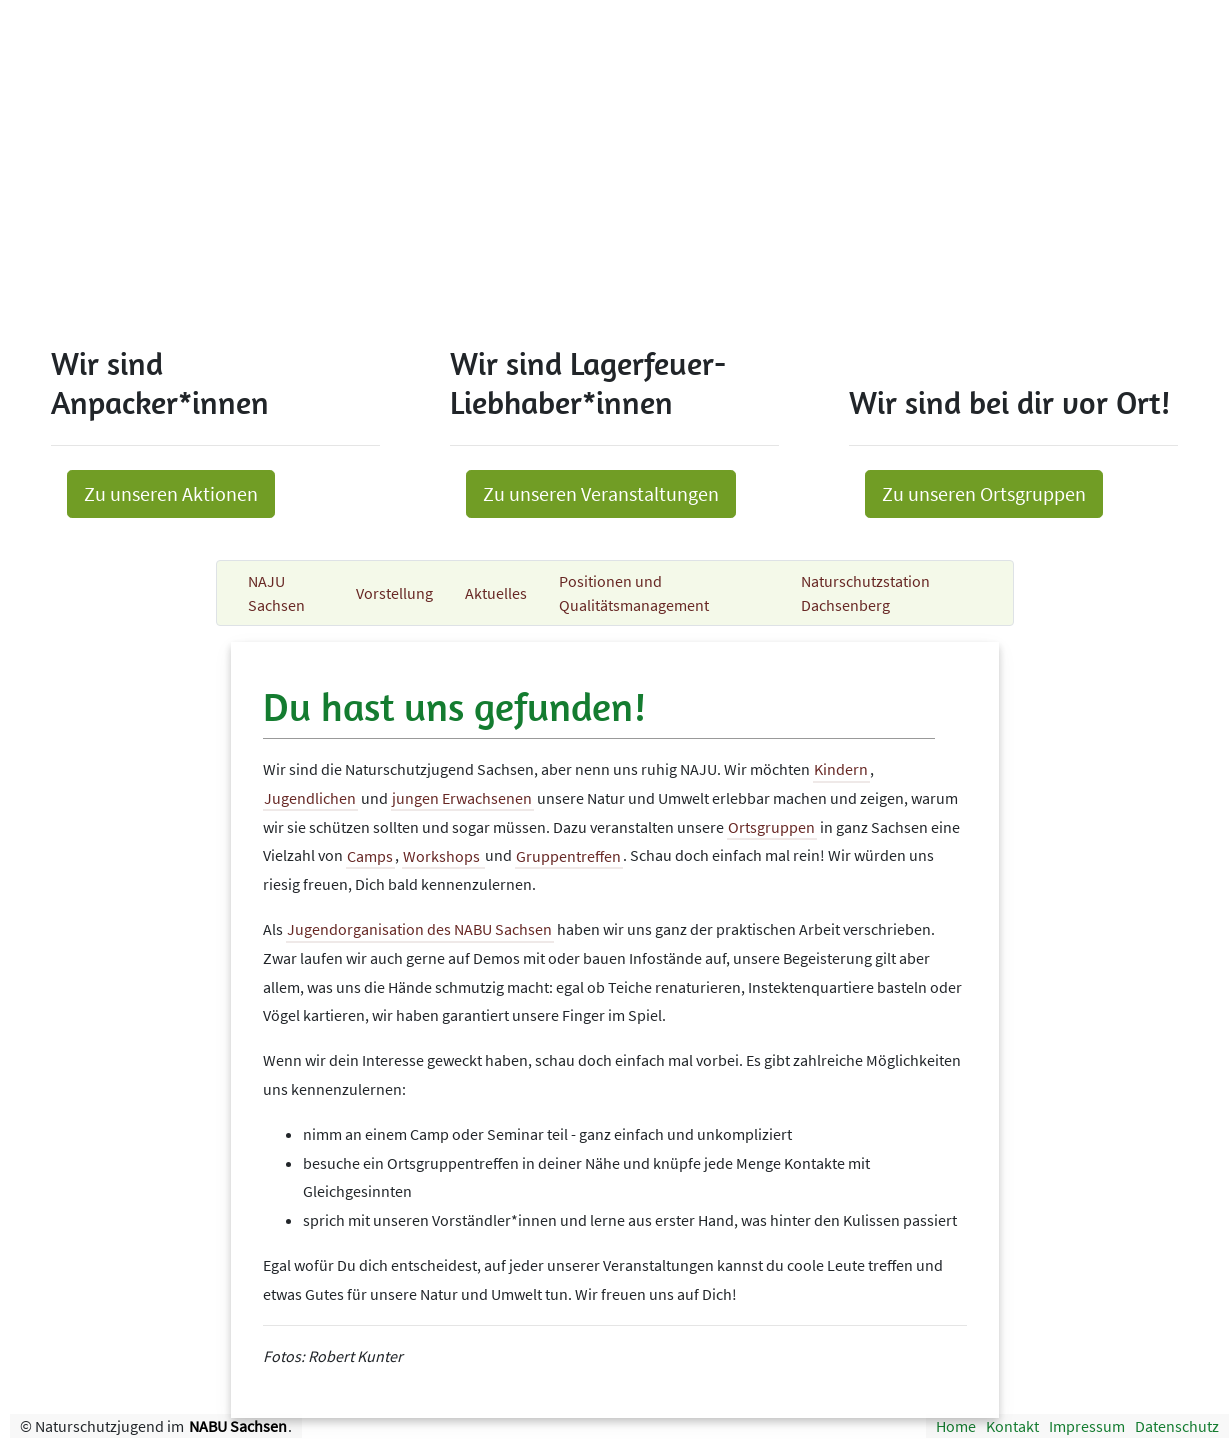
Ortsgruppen (771, 827)
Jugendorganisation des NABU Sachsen (419, 929)
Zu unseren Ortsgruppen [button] (984, 493)
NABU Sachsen (238, 1426)
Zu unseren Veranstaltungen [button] (601, 493)
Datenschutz (1177, 1426)
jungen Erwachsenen (462, 798)
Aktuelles (496, 593)
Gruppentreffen (568, 855)
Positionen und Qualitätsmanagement (634, 593)
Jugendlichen (310, 798)
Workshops (443, 855)
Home (956, 1426)
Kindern (841, 769)
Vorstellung (394, 593)
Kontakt (1012, 1426)
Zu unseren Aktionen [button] (171, 493)
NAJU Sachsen (276, 593)
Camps (370, 855)
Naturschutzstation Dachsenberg (865, 593)
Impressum (1087, 1426)
